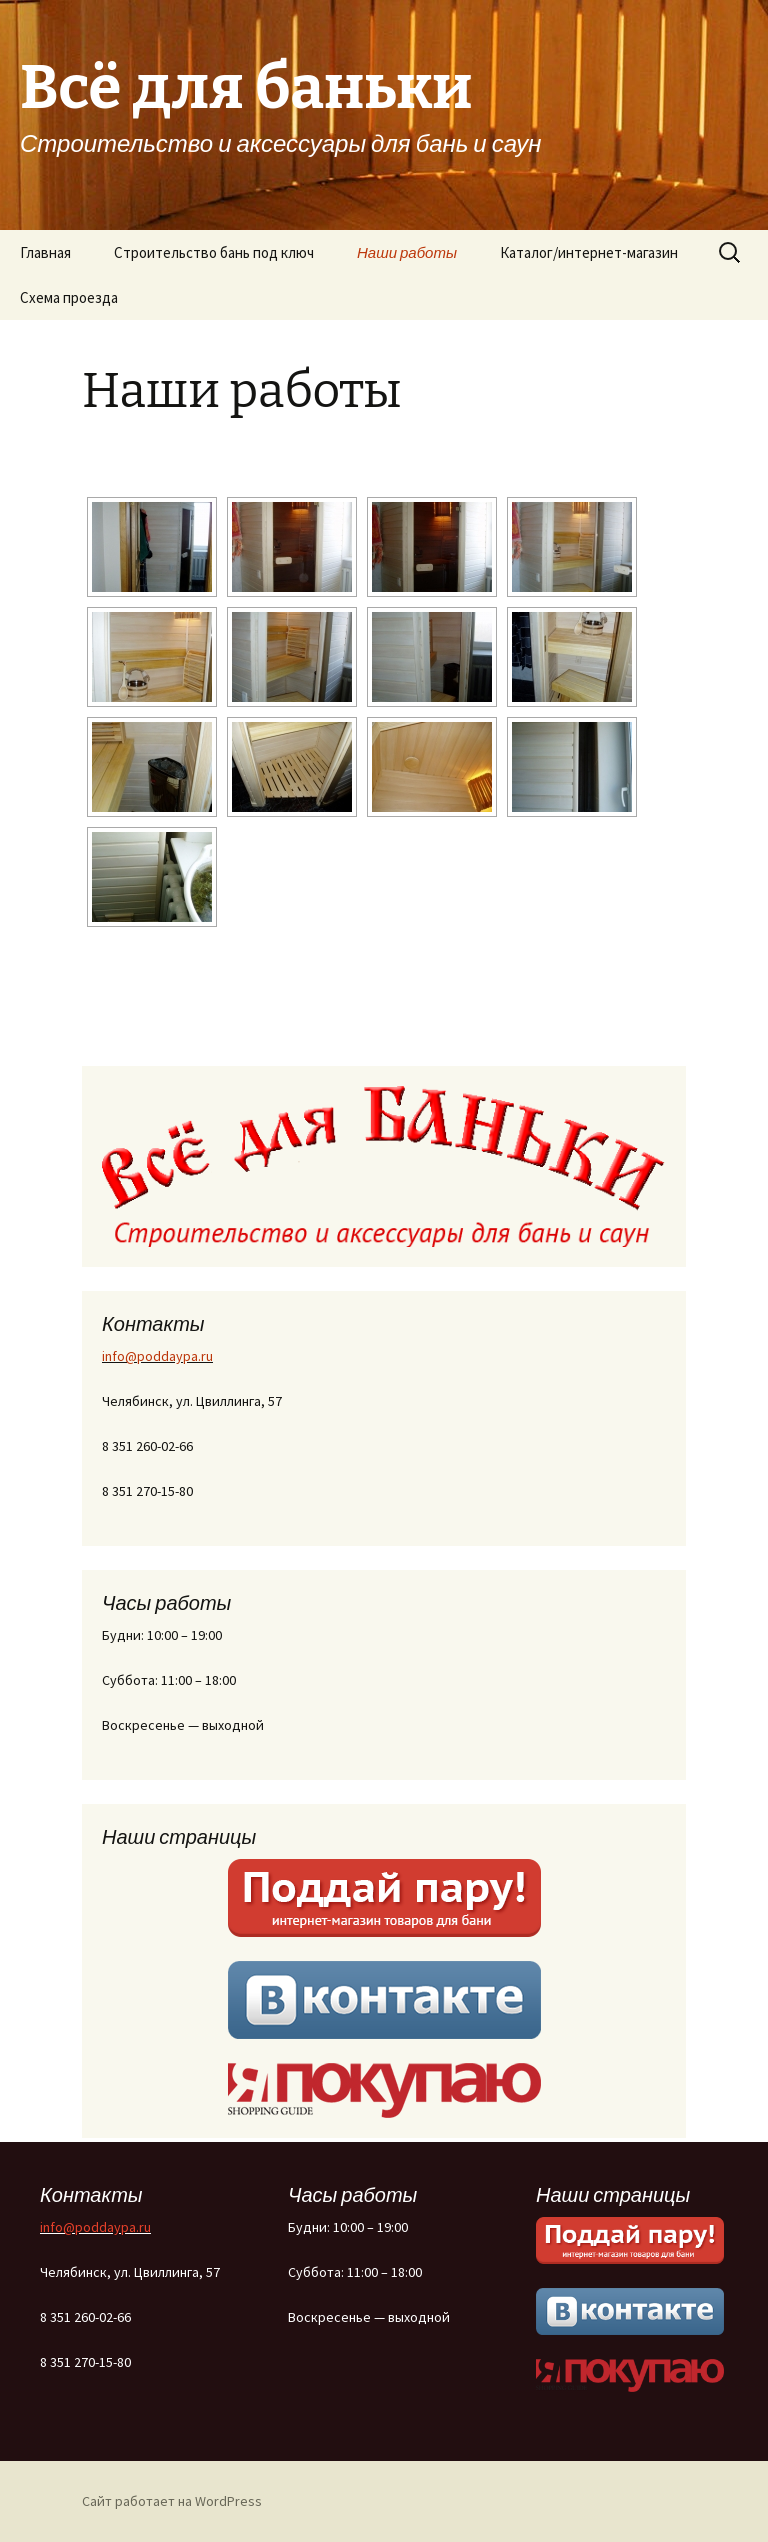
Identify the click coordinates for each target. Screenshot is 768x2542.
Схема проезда (69, 297)
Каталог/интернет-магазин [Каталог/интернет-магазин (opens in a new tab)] (589, 252)
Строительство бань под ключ (214, 252)
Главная (45, 252)
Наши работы (407, 252)
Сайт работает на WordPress (172, 2501)
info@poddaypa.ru (157, 1356)
